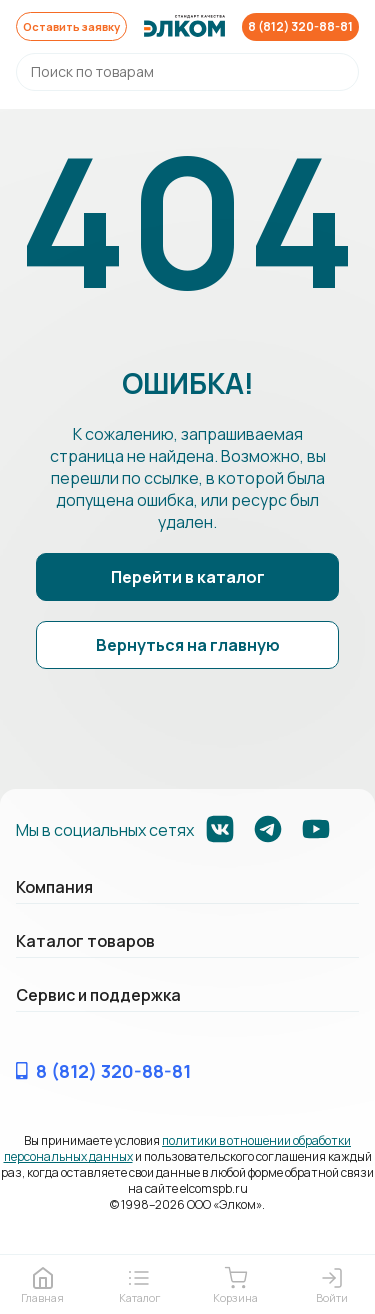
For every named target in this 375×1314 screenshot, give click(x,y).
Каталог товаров (85, 942)
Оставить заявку (75, 26)
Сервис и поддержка (98, 996)
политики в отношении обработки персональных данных (178, 1149)
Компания (54, 888)
